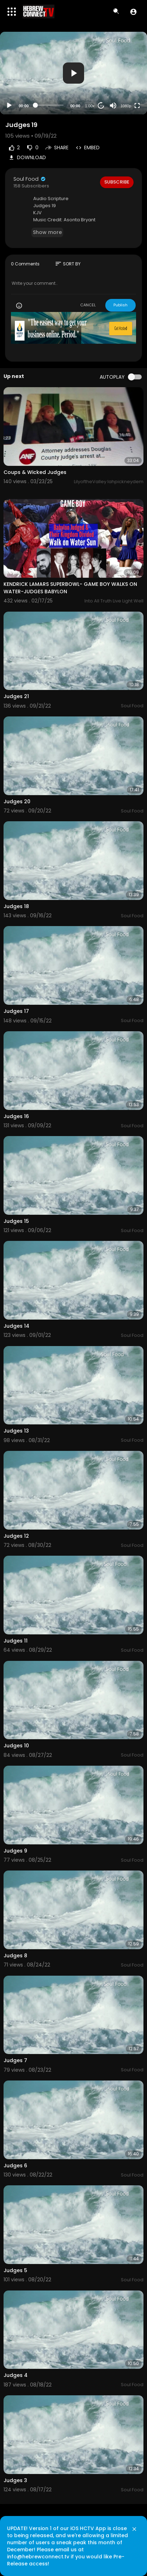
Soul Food (29, 178)
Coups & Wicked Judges (35, 472)
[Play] (9, 105)
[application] (73, 73)
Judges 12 (16, 1535)
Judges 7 (15, 2060)
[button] (133, 11)
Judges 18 (16, 906)
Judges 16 (16, 1116)
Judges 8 (15, 1955)
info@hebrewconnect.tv (38, 2556)
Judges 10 (16, 1745)
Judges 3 (15, 2480)
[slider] (49, 105)
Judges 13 (16, 1430)
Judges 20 (17, 801)
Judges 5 (15, 2270)
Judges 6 (15, 2165)
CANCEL (88, 305)
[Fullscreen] (137, 105)
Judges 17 (16, 1011)
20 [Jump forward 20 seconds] (101, 105)
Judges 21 (16, 696)
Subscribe (116, 182)
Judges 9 (15, 1850)
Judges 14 (16, 1325)
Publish (120, 305)
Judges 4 (16, 2375)
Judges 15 (16, 1221)
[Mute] (113, 105)
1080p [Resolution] (125, 106)
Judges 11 (16, 1640)
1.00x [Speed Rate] (90, 106)
